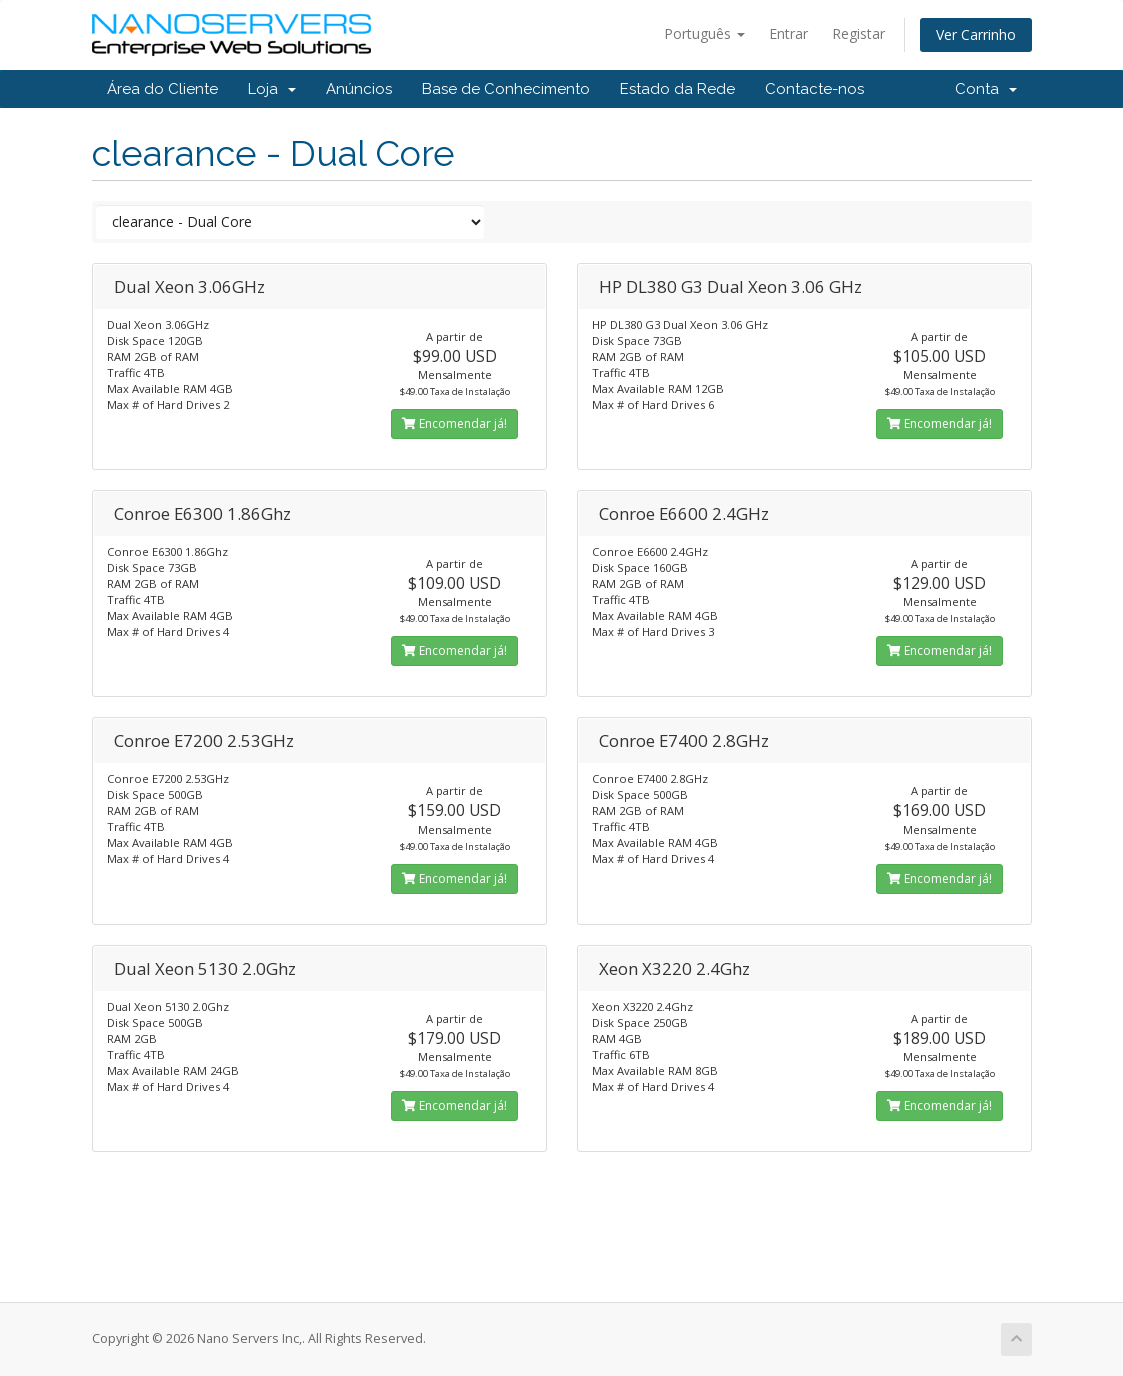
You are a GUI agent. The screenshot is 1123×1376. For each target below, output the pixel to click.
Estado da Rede (677, 89)
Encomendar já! (454, 423)
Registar (858, 33)
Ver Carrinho (976, 34)
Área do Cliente (162, 89)
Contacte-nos (814, 89)
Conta (986, 89)
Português (704, 33)
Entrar (788, 33)
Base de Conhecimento (506, 89)
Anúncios (359, 89)
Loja (272, 89)
